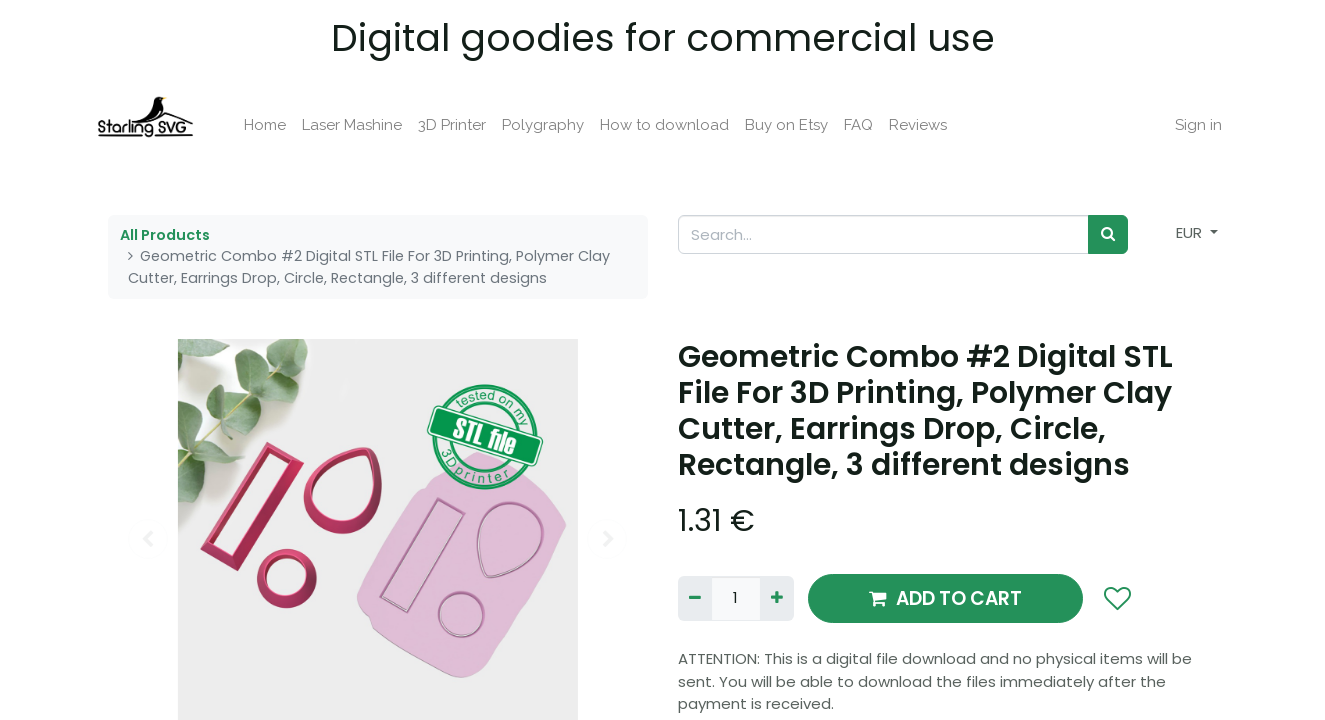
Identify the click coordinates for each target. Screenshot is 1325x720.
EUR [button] (1191, 232)
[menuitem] (277, 125)
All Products (165, 235)
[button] (1117, 599)
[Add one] (777, 598)
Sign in (1186, 125)
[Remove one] (695, 598)
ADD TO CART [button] (945, 598)
